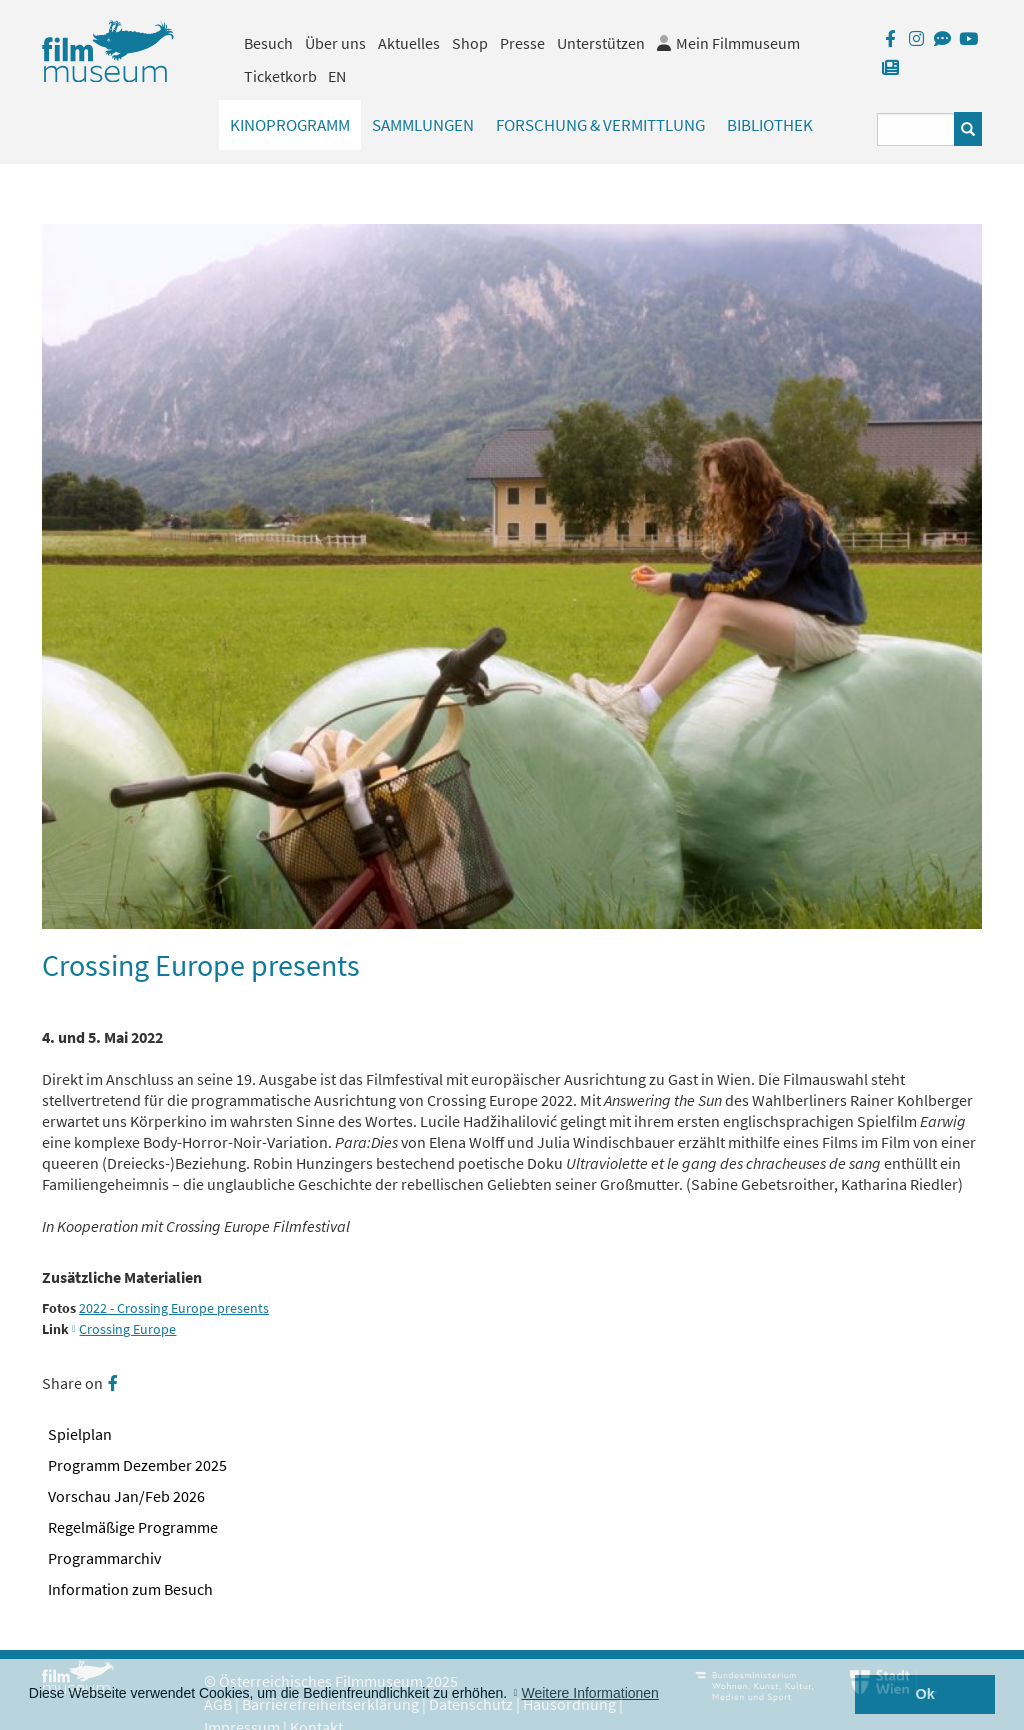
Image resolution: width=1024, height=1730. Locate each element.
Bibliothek (770, 125)
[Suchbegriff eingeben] (916, 129)
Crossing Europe (127, 1329)
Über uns (335, 43)
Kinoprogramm (290, 125)
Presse (522, 43)
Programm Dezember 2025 (137, 1465)
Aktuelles (409, 43)
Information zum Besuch (130, 1589)
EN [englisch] (337, 76)
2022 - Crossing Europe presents (174, 1308)
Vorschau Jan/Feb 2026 (126, 1496)
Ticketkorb (280, 76)
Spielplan (80, 1434)
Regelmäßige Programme (133, 1527)
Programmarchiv (104, 1558)
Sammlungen (423, 125)
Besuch (268, 43)
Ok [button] (925, 1694)
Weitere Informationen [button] (589, 1693)
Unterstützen (601, 43)
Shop (470, 43)
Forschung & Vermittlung (600, 125)
